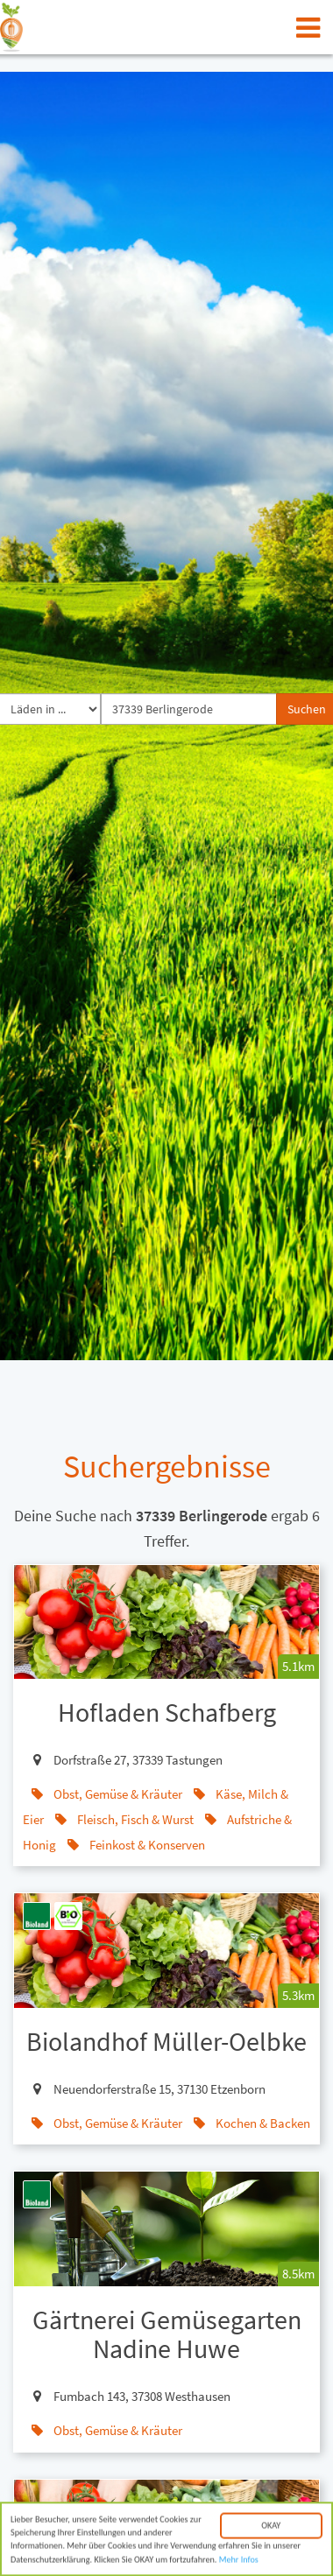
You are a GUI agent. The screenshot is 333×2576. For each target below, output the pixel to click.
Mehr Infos (239, 2568)
